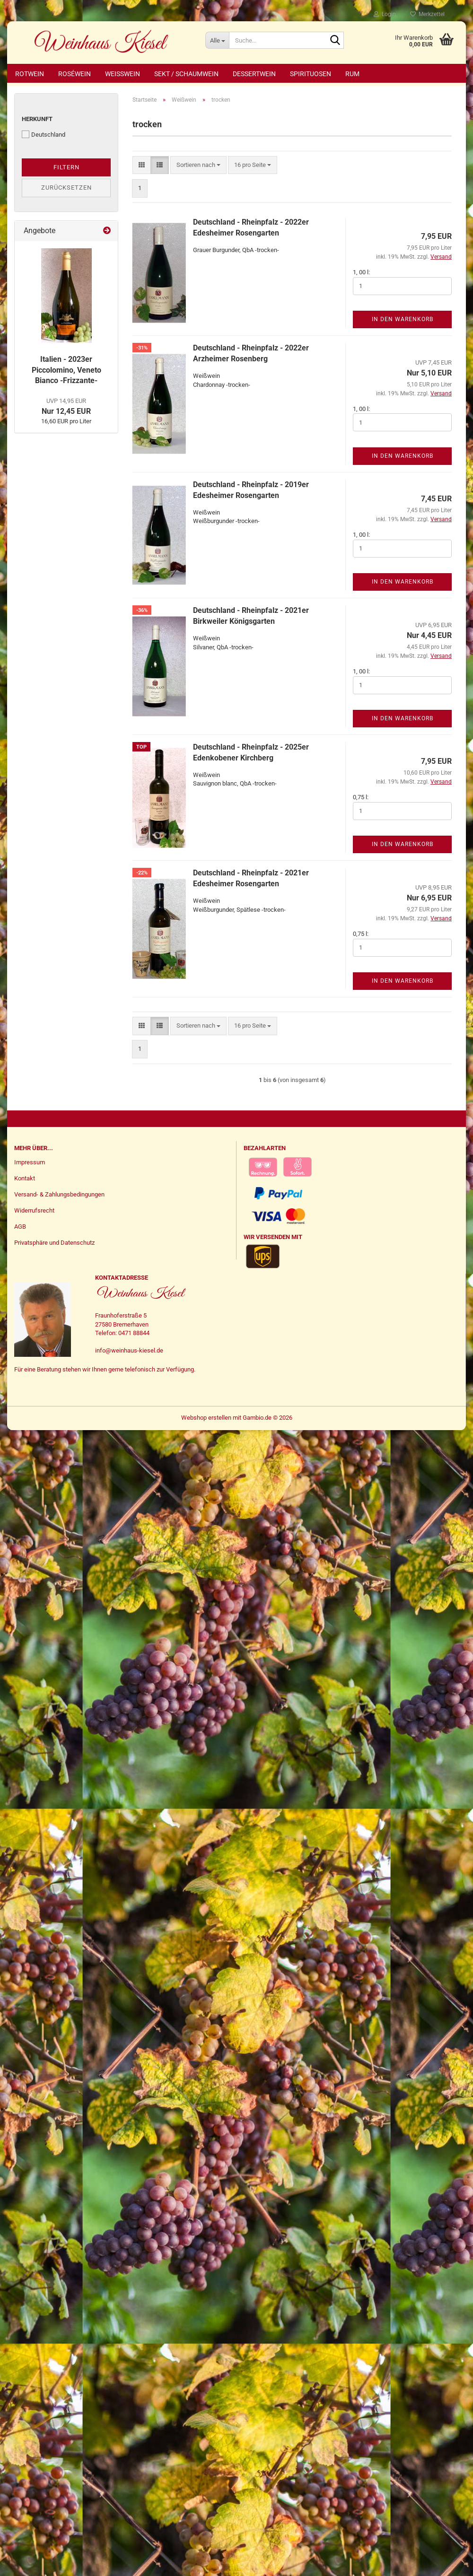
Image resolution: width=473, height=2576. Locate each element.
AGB (20, 1227)
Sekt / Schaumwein (186, 74)
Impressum (29, 1164)
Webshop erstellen (206, 1419)
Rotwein (29, 74)
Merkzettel (427, 14)
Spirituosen (310, 74)
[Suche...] (217, 40)
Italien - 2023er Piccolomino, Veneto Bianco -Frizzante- (66, 371)
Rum (352, 74)
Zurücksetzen (66, 189)
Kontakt (24, 1180)
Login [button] (385, 14)
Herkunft (37, 120)
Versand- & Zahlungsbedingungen (59, 1196)
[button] (141, 166)
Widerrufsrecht (34, 1211)
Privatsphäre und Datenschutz (54, 1244)
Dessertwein (254, 74)
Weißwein (122, 74)
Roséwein (74, 74)
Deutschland (43, 136)
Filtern (66, 168)
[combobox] (198, 166)
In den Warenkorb (402, 321)
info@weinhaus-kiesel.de (129, 1352)
